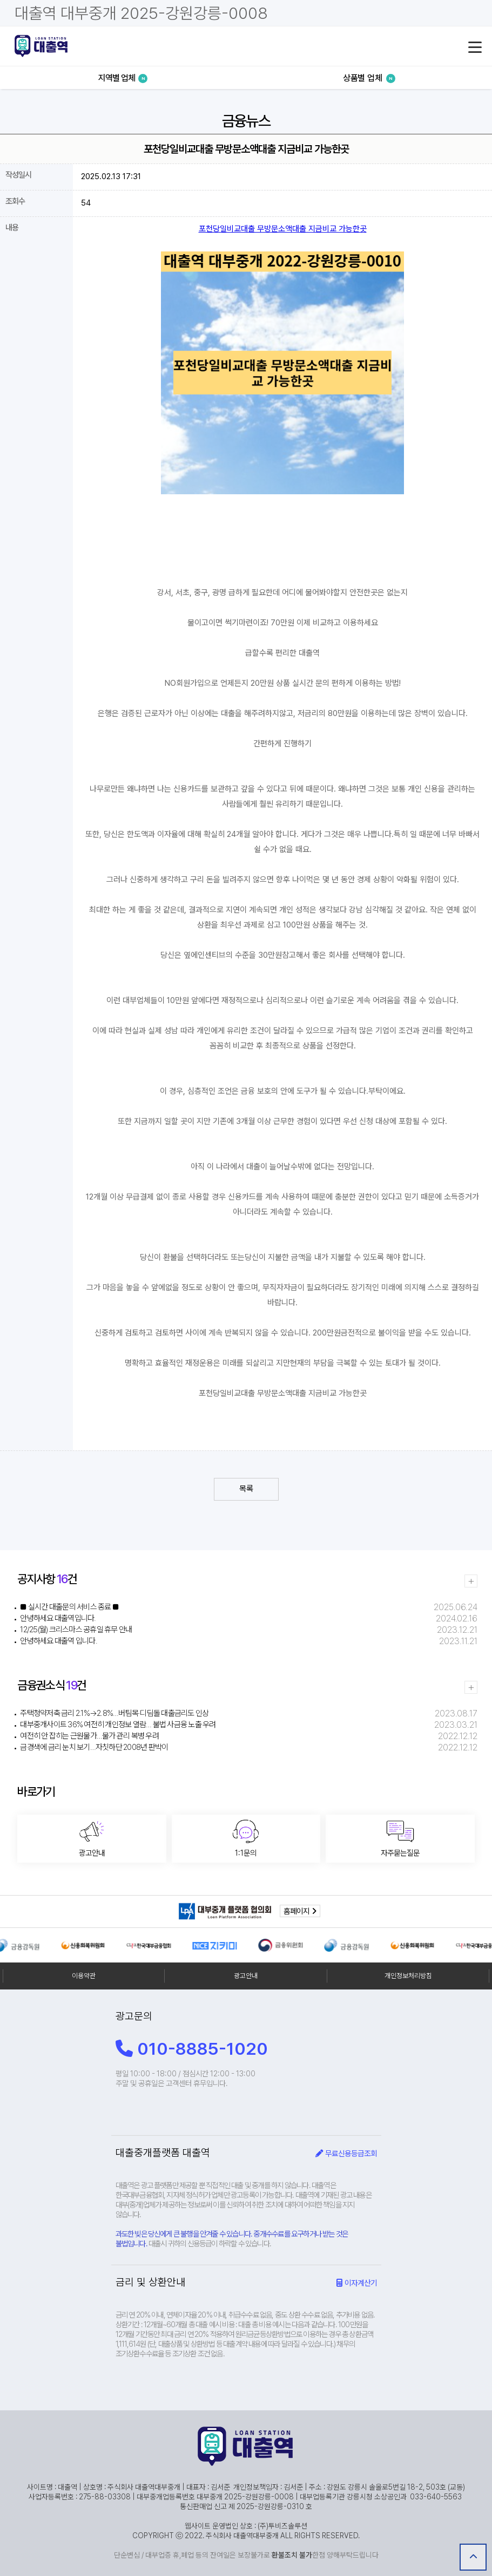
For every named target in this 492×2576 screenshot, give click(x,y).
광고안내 (246, 1976)
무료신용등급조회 (346, 2153)
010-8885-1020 (192, 2049)
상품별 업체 (369, 78)
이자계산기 (356, 2282)
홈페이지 (300, 1911)
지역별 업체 (122, 78)
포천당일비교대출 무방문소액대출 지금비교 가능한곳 (283, 229)
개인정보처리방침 (408, 1976)
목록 (246, 1489)
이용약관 (84, 1976)
